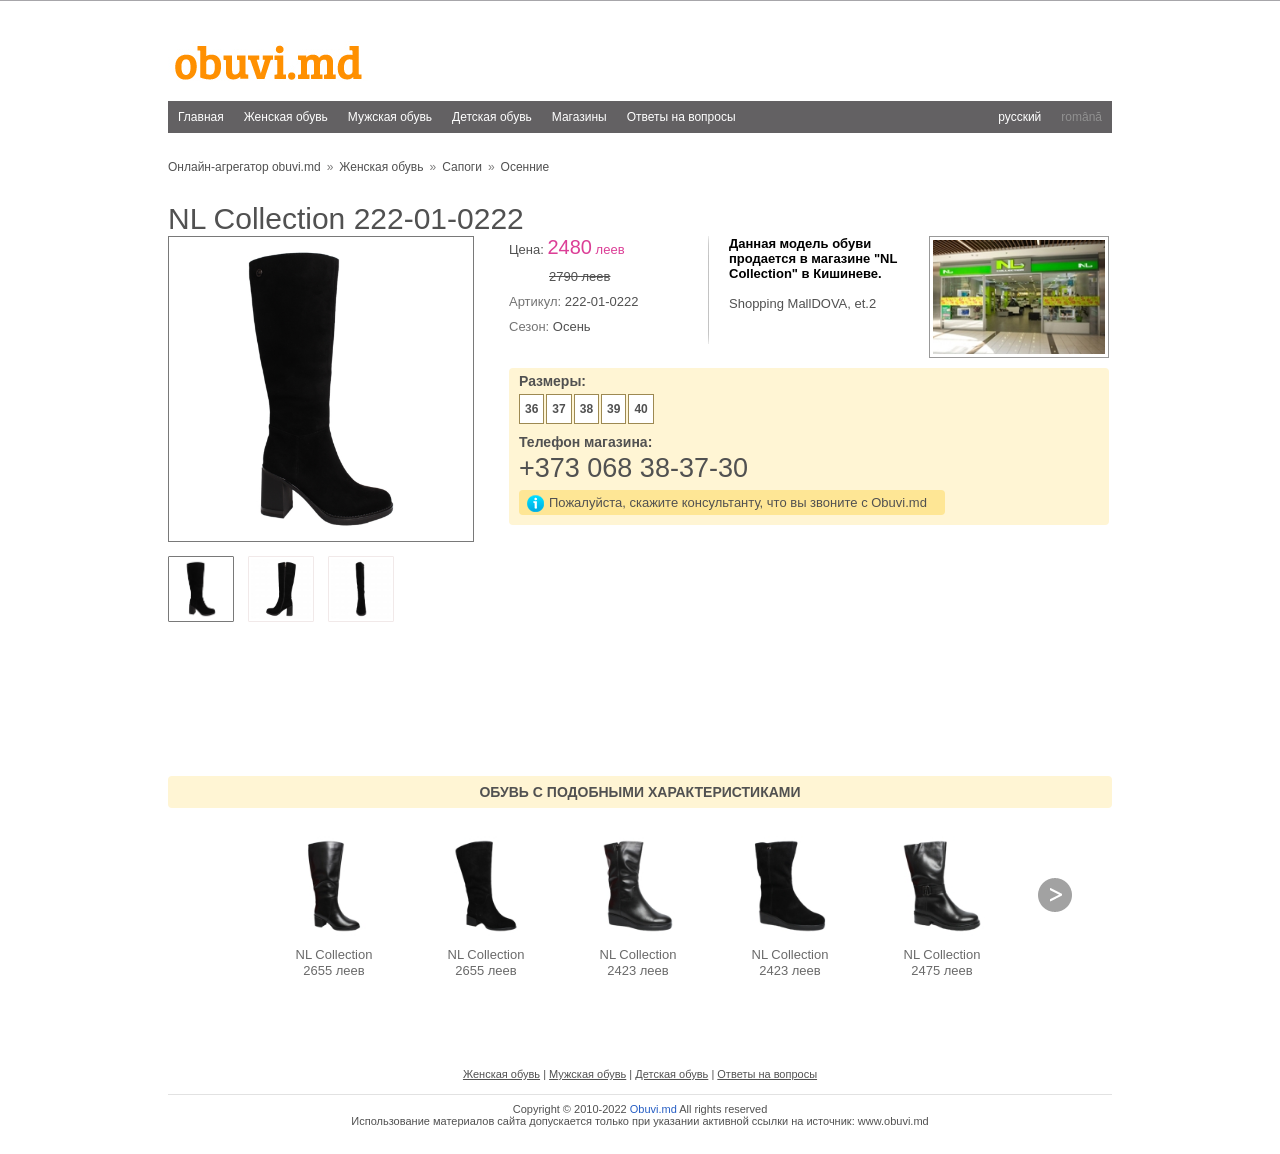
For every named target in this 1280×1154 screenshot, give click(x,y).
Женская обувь (286, 117)
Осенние (525, 167)
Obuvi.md (653, 1109)
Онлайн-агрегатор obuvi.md (244, 167)
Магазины (579, 117)
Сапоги (462, 167)
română (1081, 117)
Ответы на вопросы (681, 117)
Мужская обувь (390, 117)
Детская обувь (492, 117)
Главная (201, 117)
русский (1019, 117)
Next (1055, 895)
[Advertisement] (748, 49)
